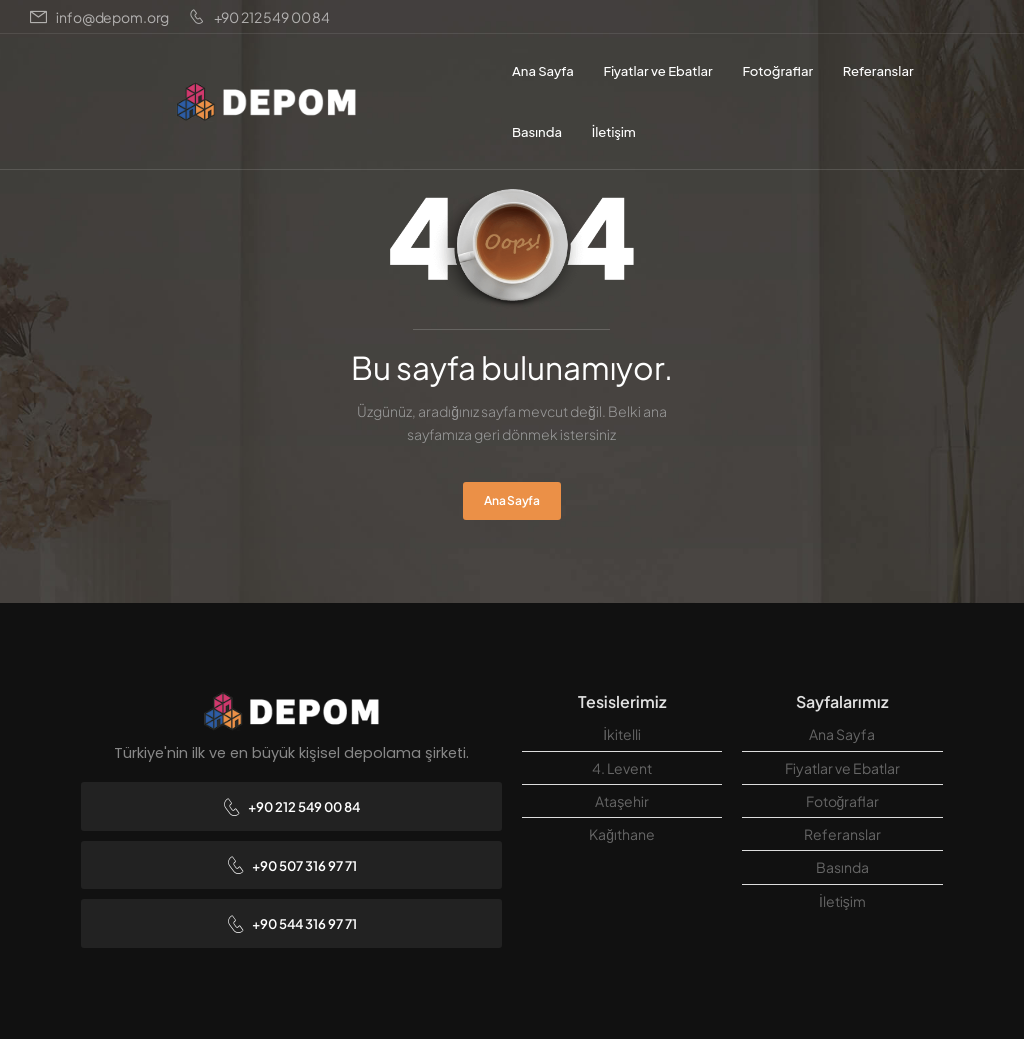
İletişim (614, 131)
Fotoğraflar (777, 70)
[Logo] (266, 102)
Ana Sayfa (543, 70)
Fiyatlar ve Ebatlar (657, 70)
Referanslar (878, 70)
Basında (537, 131)
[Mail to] (99, 17)
